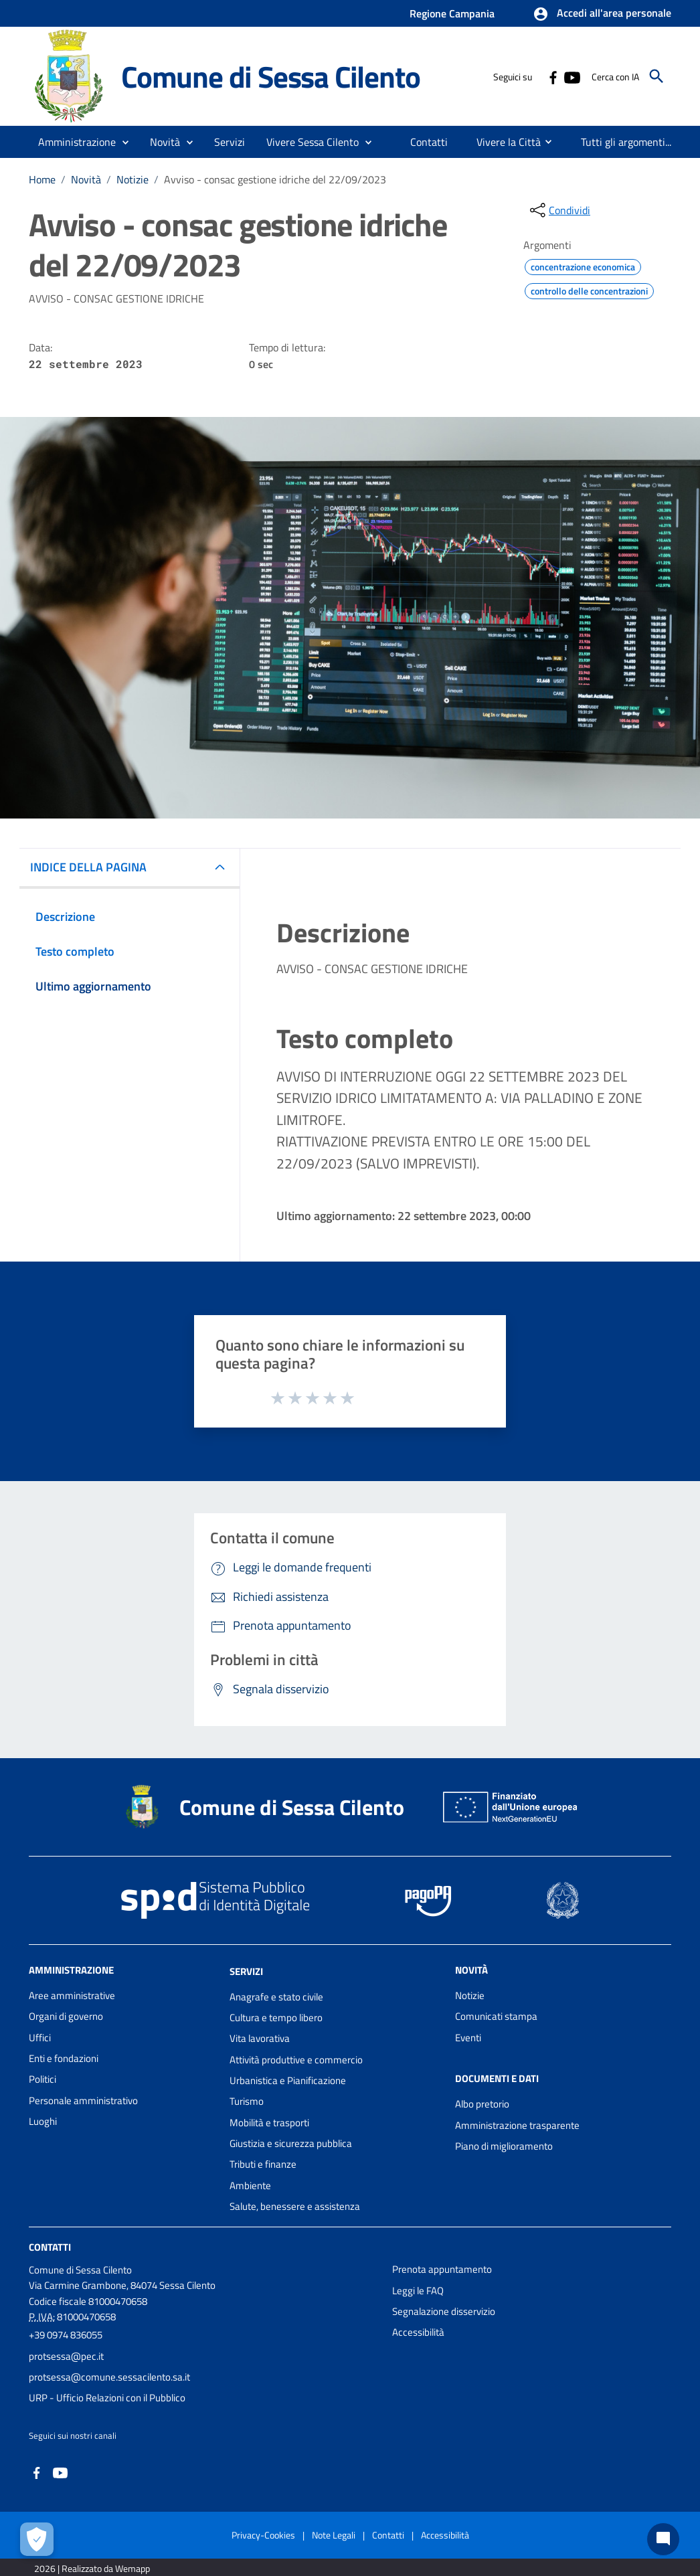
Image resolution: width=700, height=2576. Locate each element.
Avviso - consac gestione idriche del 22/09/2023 (275, 179)
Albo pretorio (482, 2104)
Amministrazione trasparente (517, 2125)
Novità (86, 179)
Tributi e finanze (263, 2164)
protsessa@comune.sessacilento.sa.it (109, 2377)
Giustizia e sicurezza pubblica (291, 2143)
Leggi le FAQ (418, 2290)
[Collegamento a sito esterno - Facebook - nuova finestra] (553, 76)
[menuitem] (429, 142)
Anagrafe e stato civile (276, 1996)
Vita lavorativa (260, 2038)
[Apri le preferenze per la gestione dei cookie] (37, 2539)
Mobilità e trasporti (269, 2122)
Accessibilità (418, 2332)
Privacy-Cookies (263, 2535)
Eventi (468, 2037)
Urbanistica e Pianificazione (288, 2080)
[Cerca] (656, 76)
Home (42, 179)
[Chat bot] (663, 2539)
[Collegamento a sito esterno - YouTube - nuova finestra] (571, 76)
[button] (602, 14)
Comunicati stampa (496, 2016)
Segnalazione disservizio (443, 2311)
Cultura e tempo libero (276, 2017)
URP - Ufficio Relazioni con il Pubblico (107, 2397)
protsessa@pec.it (66, 2356)
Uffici (40, 2037)
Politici (42, 2079)
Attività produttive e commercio (296, 2059)
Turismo (247, 2101)
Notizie (132, 179)
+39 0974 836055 (65, 2334)
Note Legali (333, 2535)
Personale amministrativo (83, 2100)
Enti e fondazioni (63, 2058)
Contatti (50, 2247)
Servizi (246, 1971)
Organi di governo (66, 2016)
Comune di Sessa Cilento (270, 76)
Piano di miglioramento (504, 2146)
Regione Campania (452, 13)
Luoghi (43, 2121)
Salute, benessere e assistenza (295, 2206)
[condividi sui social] (559, 210)
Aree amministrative (72, 1995)
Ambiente (250, 2185)
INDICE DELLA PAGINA (88, 867)
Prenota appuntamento (442, 2269)
